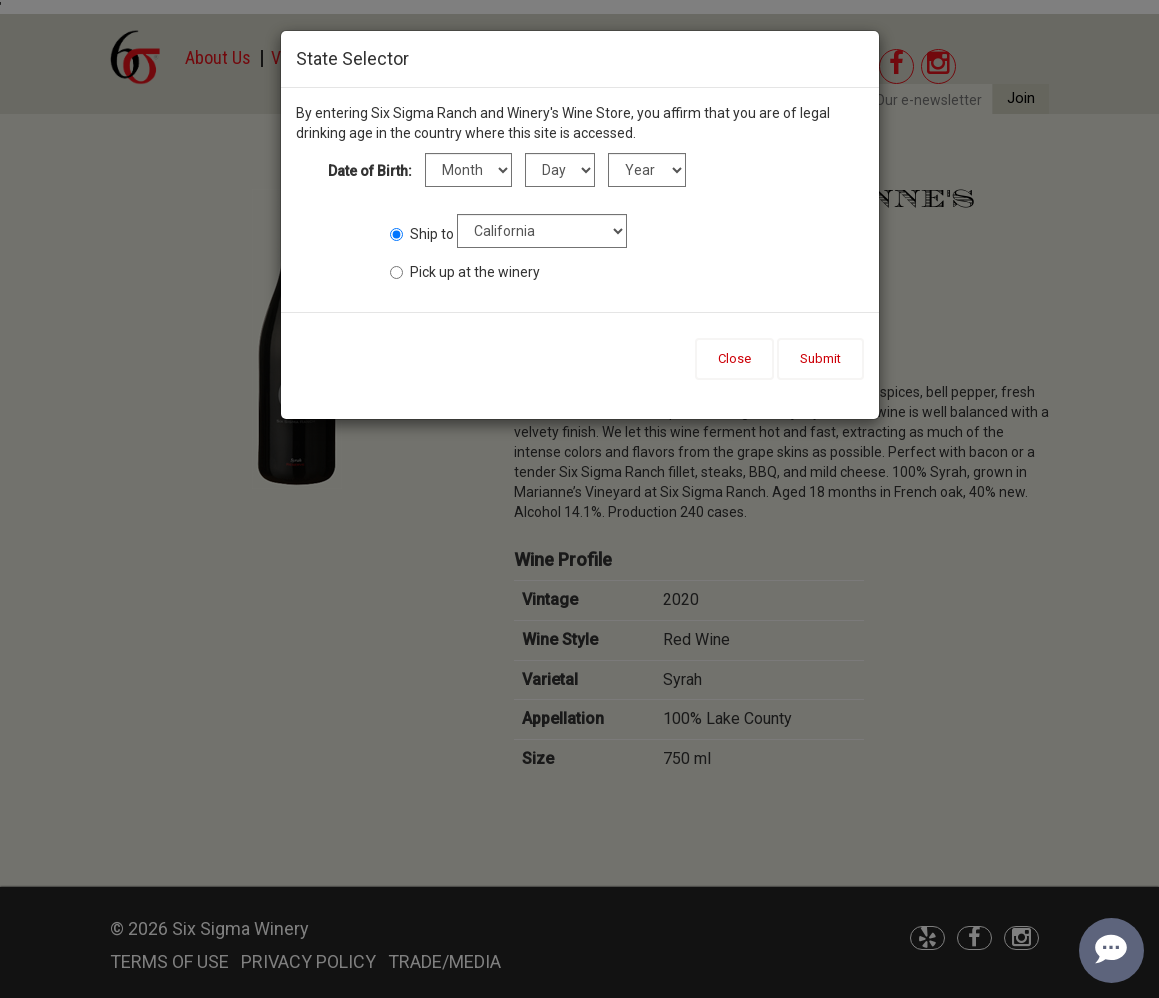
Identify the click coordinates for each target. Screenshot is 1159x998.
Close (734, 358)
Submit (820, 358)
